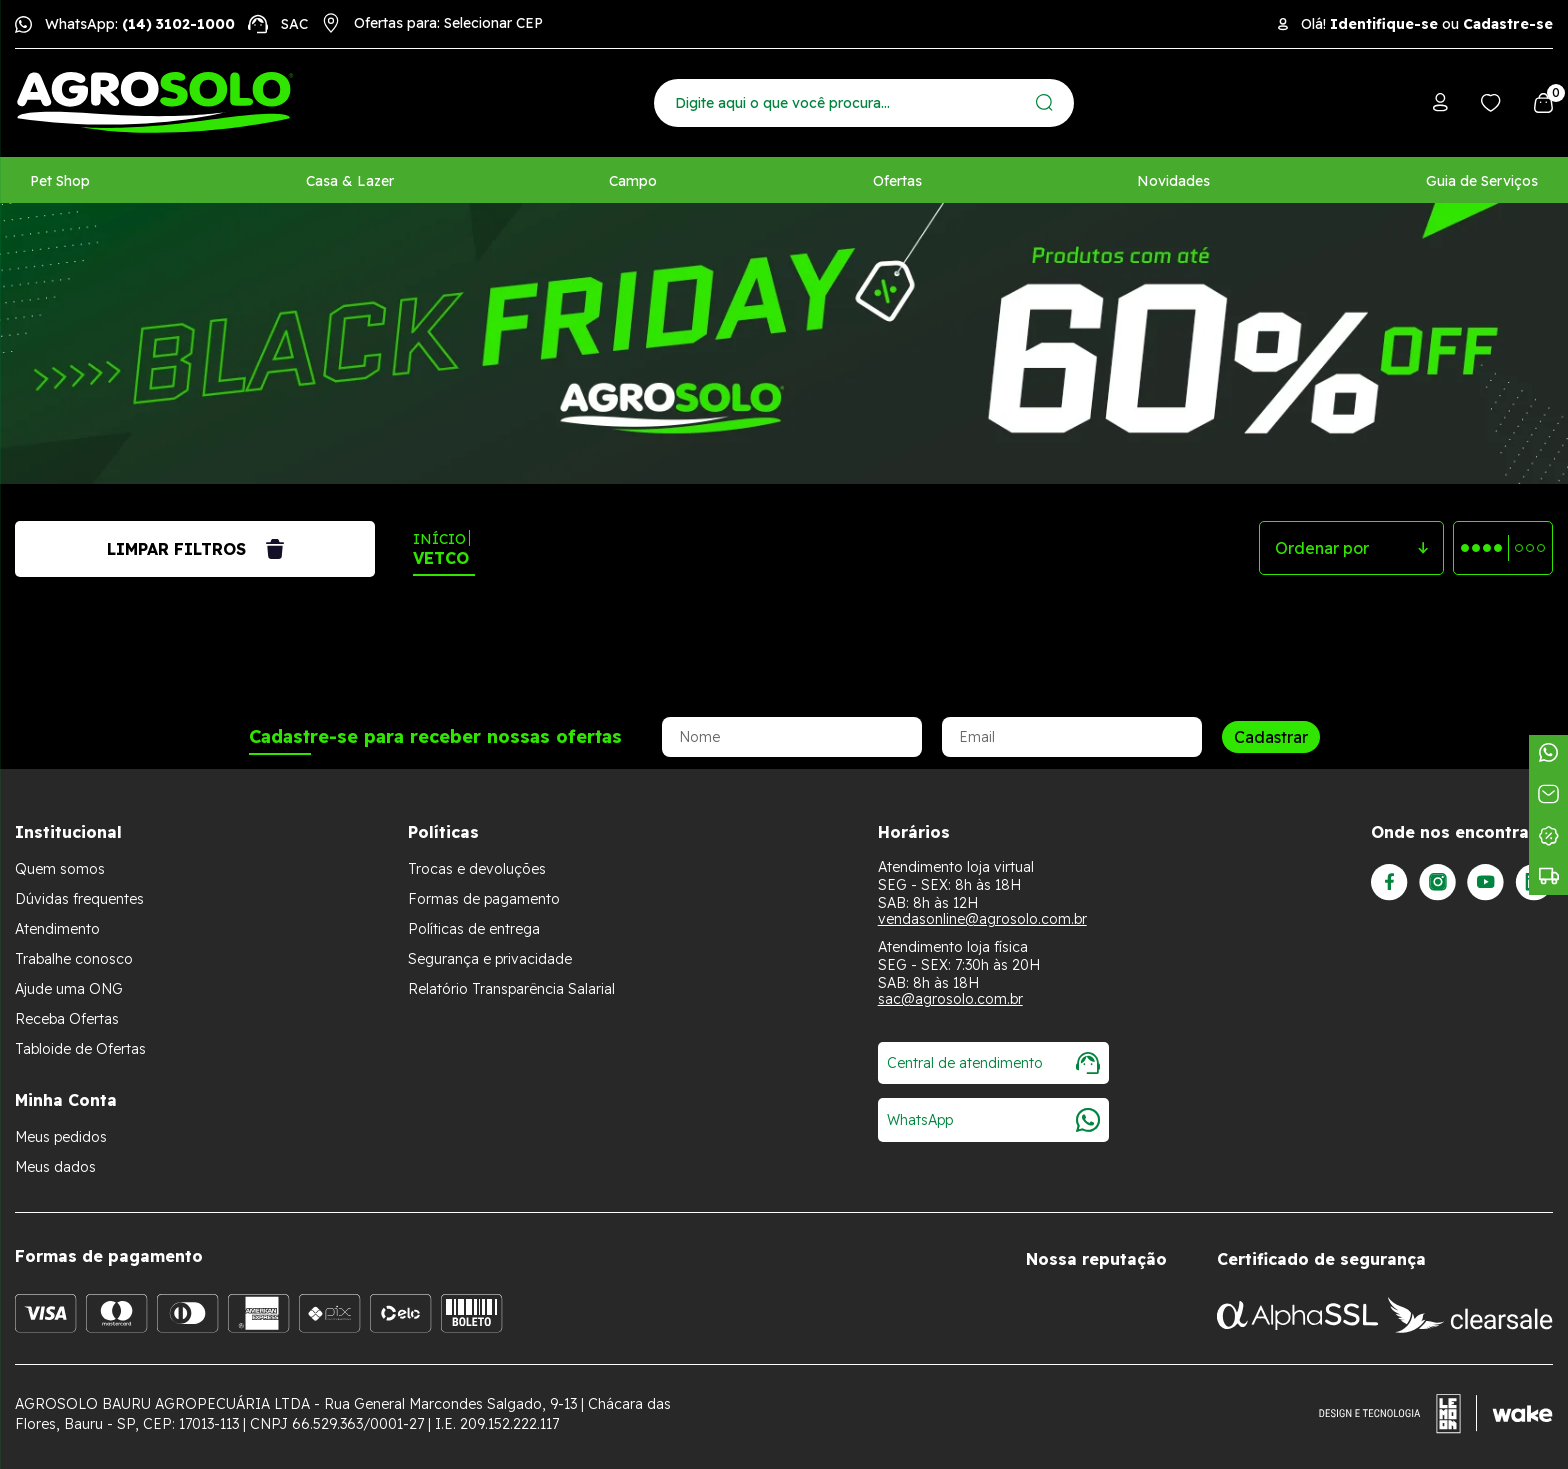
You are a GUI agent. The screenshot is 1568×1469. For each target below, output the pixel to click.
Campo (633, 181)
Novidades (1173, 181)
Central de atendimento (993, 1063)
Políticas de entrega (474, 929)
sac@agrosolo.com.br (950, 999)
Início (439, 539)
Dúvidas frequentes (79, 899)
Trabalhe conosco (74, 959)
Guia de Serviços (1482, 181)
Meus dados (55, 1167)
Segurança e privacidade (490, 959)
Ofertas (897, 181)
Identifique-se (1384, 24)
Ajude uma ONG (69, 989)
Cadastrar (1271, 737)
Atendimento (57, 929)
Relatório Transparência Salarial (511, 989)
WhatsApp (993, 1120)
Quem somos (60, 869)
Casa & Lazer (350, 181)
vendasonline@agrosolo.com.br (982, 919)
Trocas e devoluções (477, 869)
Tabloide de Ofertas (80, 1049)
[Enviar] (1044, 102)
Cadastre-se (1508, 24)
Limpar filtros (195, 549)
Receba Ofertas (67, 1019)
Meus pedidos (61, 1137)
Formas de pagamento (484, 899)
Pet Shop (60, 181)
